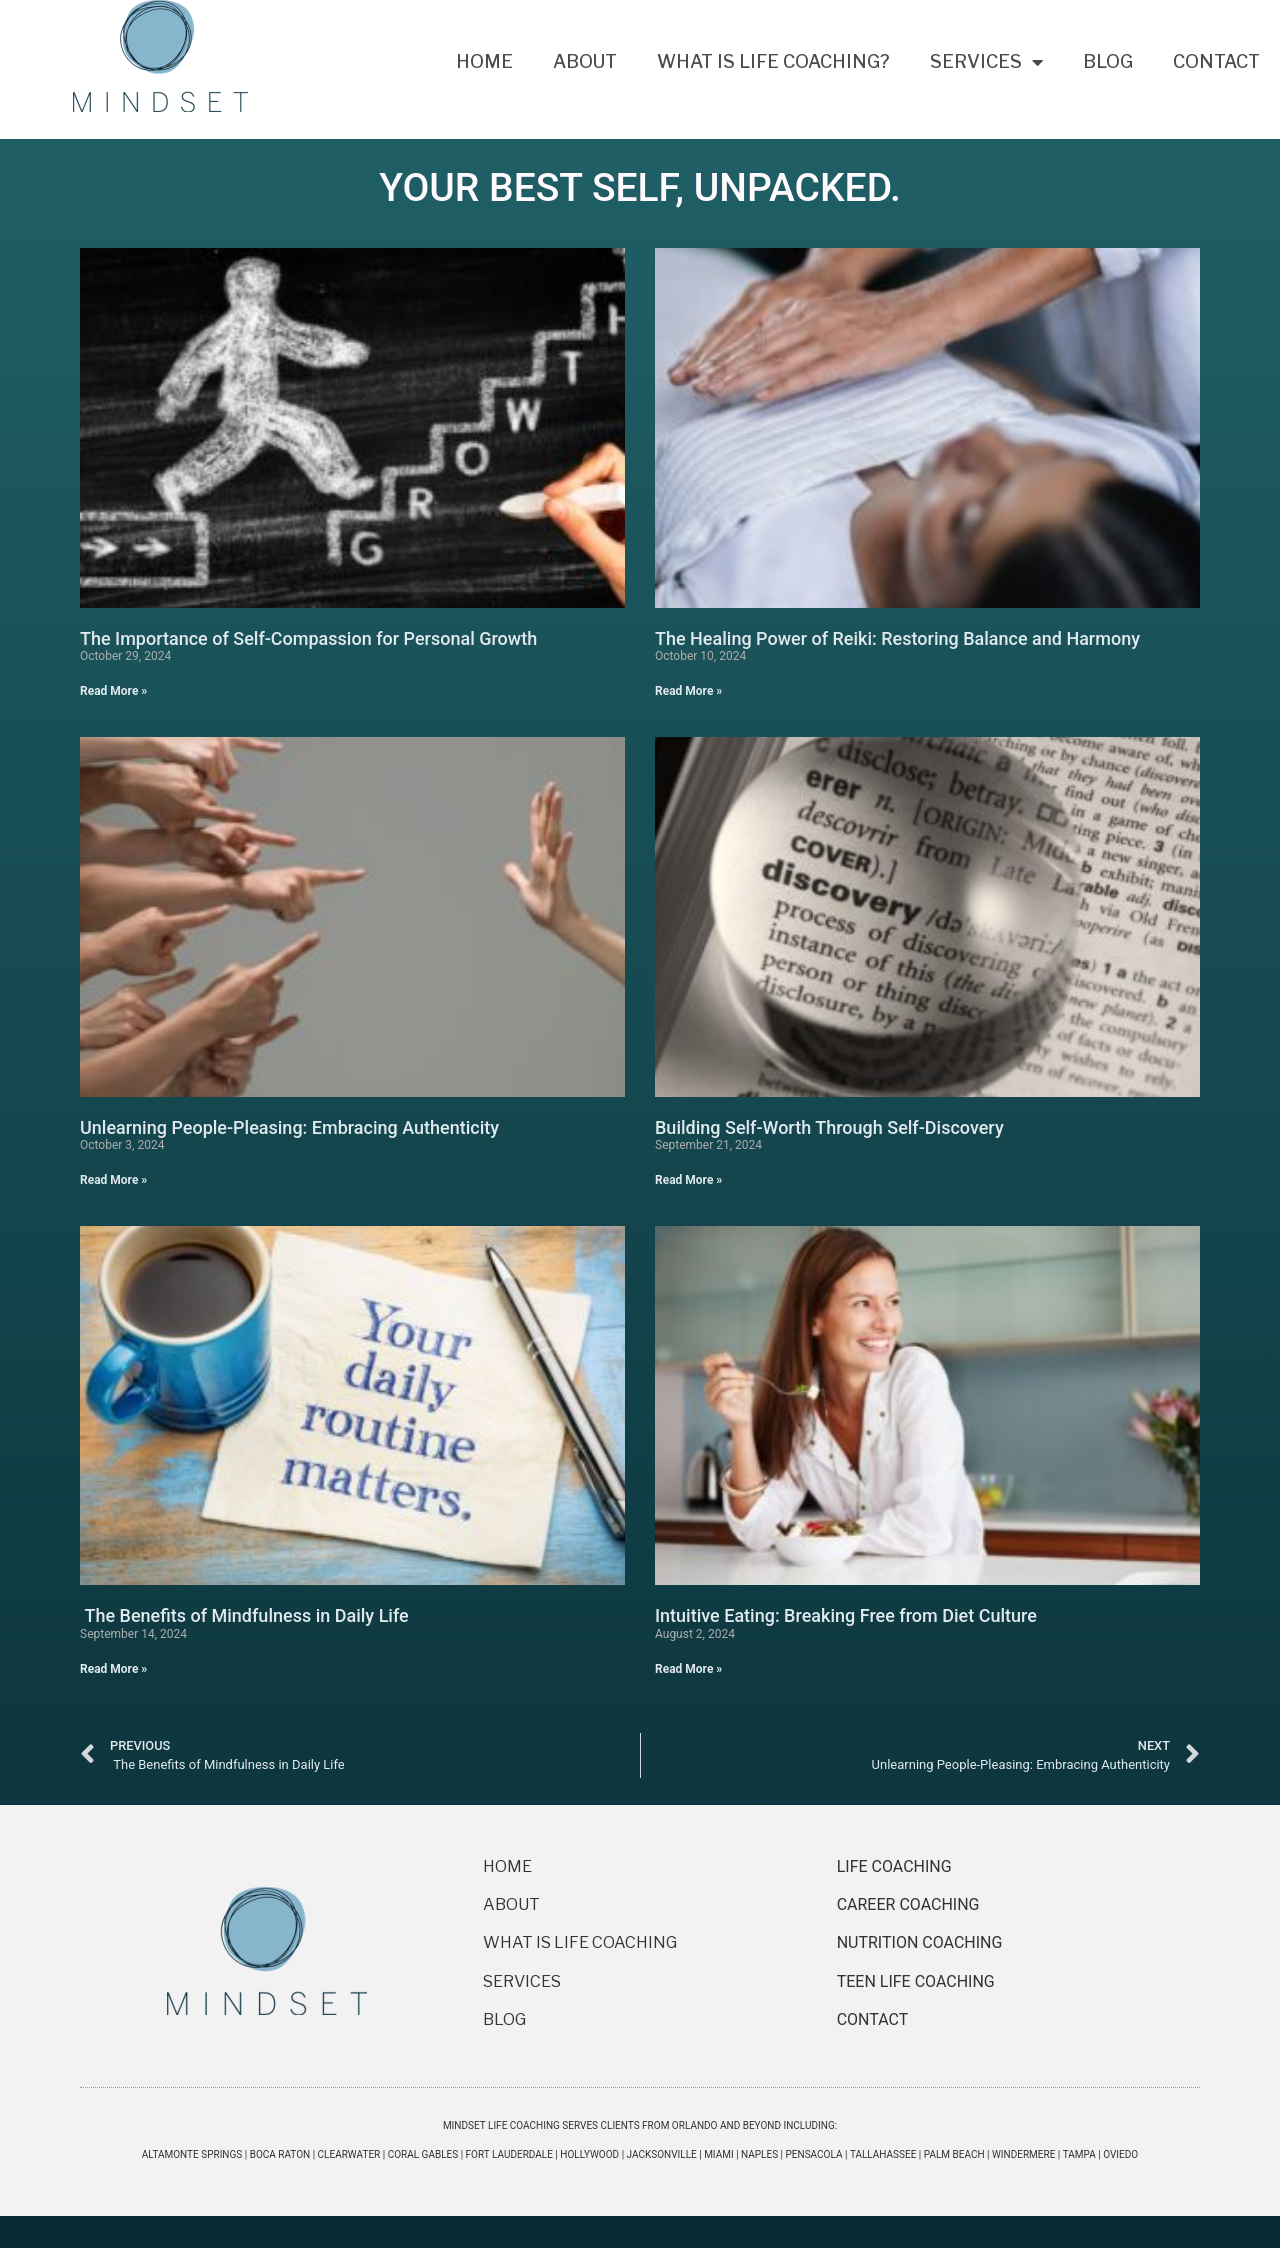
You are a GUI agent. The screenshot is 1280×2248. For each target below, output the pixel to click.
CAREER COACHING (908, 1904)
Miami (719, 2154)
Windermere (1023, 2154)
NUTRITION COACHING (920, 1942)
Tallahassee (883, 2154)
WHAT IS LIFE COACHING (580, 1942)
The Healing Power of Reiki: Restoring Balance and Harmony (897, 638)
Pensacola (814, 2154)
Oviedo (1120, 2154)
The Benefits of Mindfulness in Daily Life (244, 1615)
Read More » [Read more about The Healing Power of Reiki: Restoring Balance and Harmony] (688, 691)
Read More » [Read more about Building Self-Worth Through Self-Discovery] (688, 1180)
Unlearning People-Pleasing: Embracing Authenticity (289, 1127)
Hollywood (589, 2154)
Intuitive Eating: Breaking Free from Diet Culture (846, 1615)
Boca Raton (280, 2154)
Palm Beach (954, 2154)
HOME (507, 1866)
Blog (1108, 61)
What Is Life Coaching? (773, 61)
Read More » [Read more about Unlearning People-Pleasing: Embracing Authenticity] (113, 1180)
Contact (1216, 61)
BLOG (504, 2019)
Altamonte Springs (192, 2154)
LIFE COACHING (894, 1866)
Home (484, 61)
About (585, 61)
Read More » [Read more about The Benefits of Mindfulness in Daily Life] (113, 1669)
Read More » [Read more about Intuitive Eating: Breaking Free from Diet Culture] (688, 1669)
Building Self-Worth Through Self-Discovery (829, 1127)
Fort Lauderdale (509, 2154)
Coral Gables (423, 2154)
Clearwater (349, 2154)
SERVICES (522, 1981)
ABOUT (511, 1904)
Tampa (1079, 2154)
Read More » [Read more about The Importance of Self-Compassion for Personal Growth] (113, 691)
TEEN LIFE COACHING (918, 1981)
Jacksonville (662, 2154)
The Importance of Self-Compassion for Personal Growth (308, 638)
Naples (759, 2154)
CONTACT (873, 2019)
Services (986, 62)
